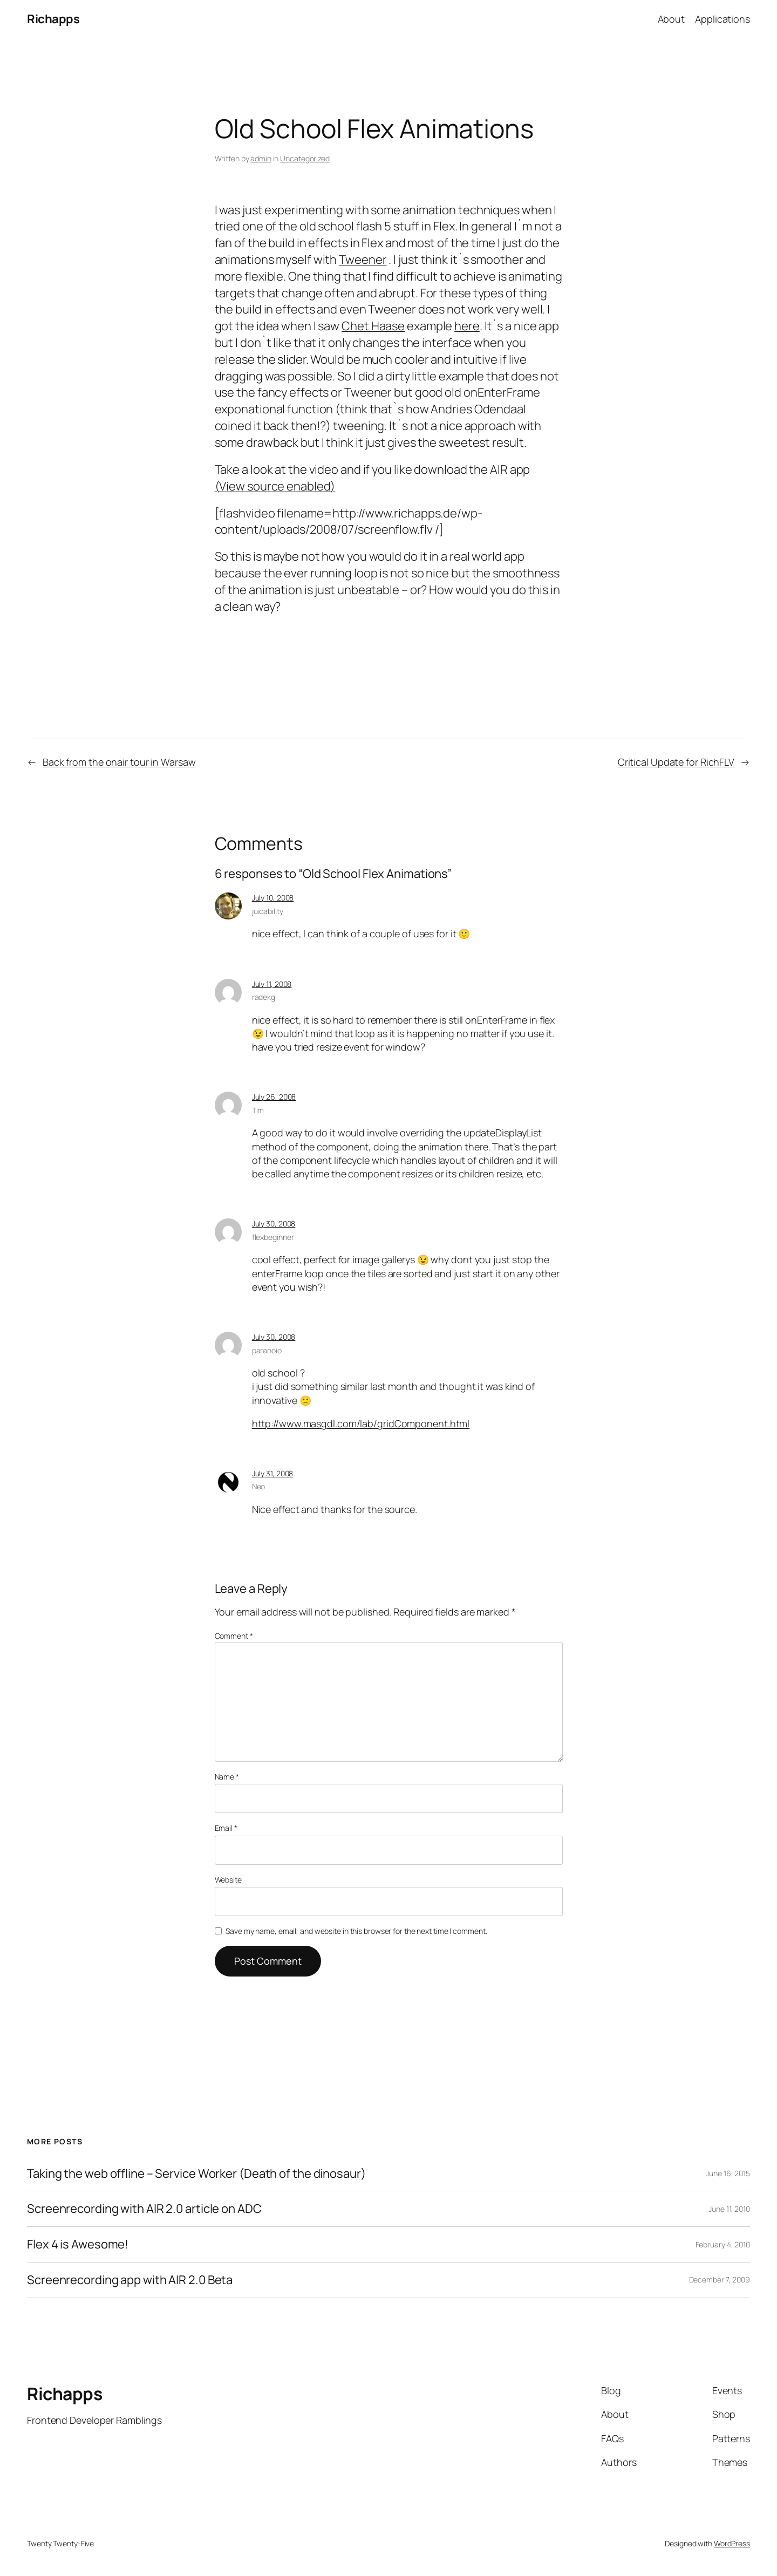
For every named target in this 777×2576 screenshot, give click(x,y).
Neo (258, 1486)
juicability (267, 911)
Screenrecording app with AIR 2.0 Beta (130, 2280)
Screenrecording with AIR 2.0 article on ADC (144, 2209)
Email (226, 1828)
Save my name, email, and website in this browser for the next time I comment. (356, 1931)
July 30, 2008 (274, 1223)
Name (227, 1776)
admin (260, 158)
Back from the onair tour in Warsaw (119, 761)
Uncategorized (305, 158)
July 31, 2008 (273, 1473)
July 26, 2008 (274, 1097)
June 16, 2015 (728, 2173)
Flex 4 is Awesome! (77, 2244)
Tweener (362, 259)
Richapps (53, 19)
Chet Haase (373, 326)
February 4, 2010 (723, 2244)
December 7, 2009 (719, 2279)
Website (228, 1880)
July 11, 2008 (272, 984)
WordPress (732, 2543)
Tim (258, 1110)
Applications (722, 18)
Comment (234, 1636)
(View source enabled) (275, 486)
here (467, 326)
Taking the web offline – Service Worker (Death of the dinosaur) (196, 2173)
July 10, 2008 (273, 897)
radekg (263, 997)
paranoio (267, 1350)
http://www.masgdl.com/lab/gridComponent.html (361, 1423)
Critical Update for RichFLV (676, 761)
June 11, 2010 (729, 2209)
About (671, 18)
